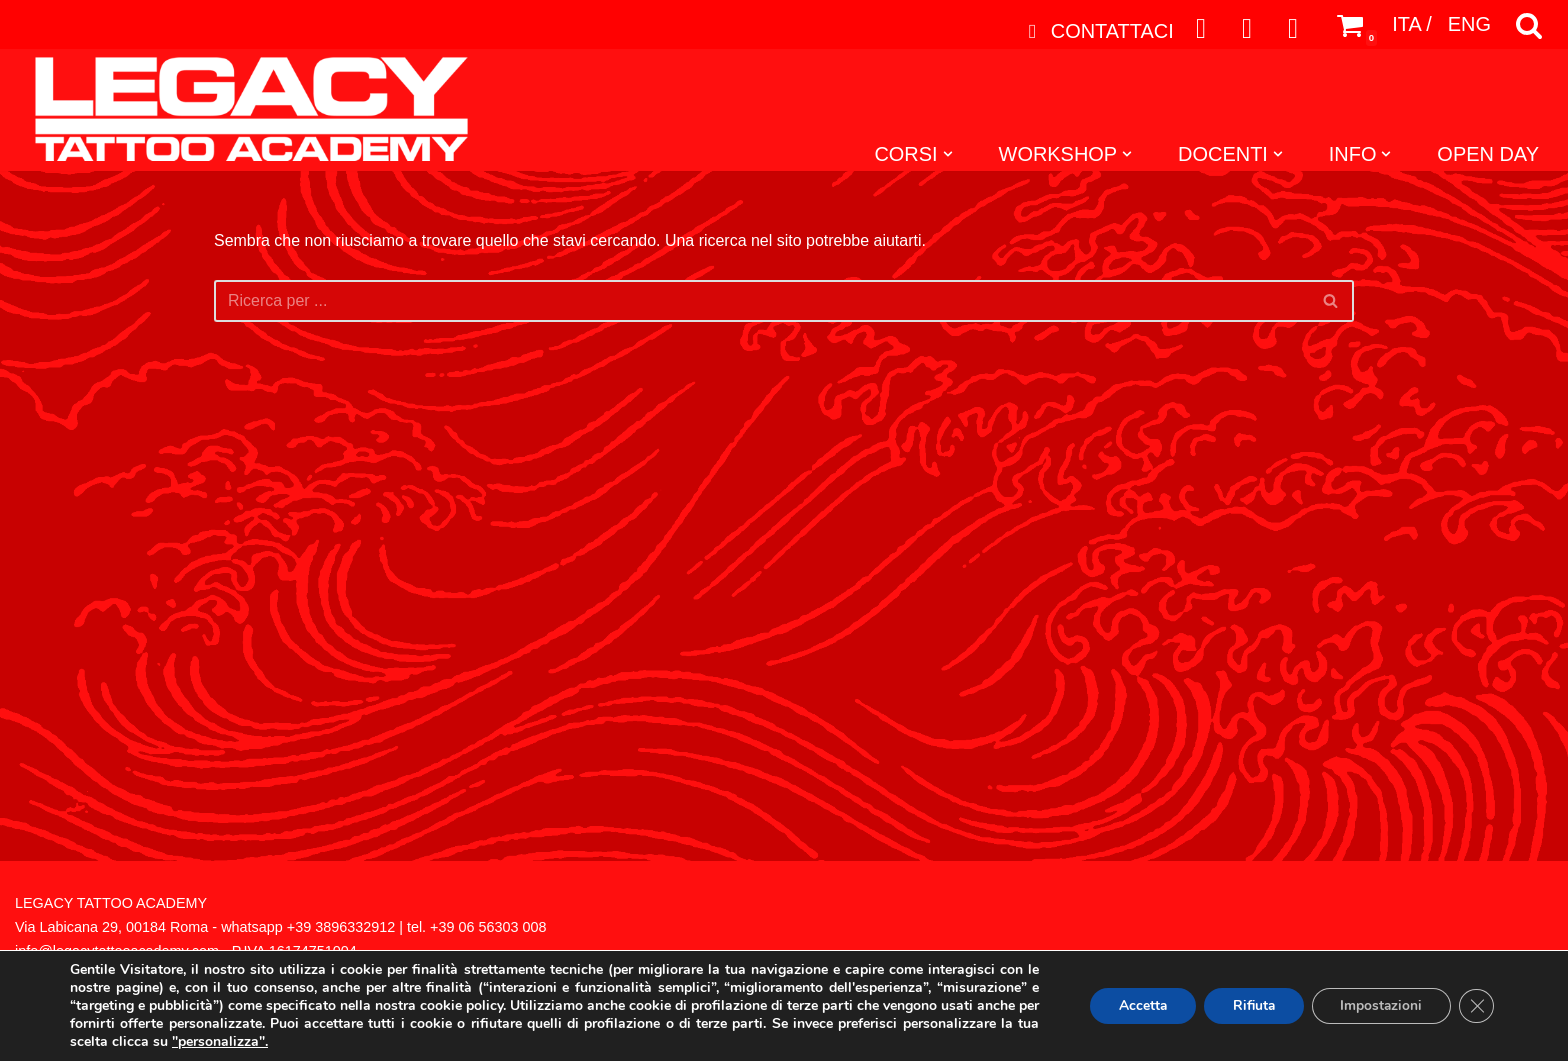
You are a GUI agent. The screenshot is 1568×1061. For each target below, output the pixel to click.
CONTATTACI (1097, 31)
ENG (1469, 25)
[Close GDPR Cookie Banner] (1476, 1006)
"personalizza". (245, 1042)
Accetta (1132, 1005)
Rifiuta (1247, 1005)
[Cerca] (1529, 25)
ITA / (1412, 25)
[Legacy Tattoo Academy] (241, 110)
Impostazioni (1378, 1005)
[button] (946, 154)
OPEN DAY (1488, 155)
